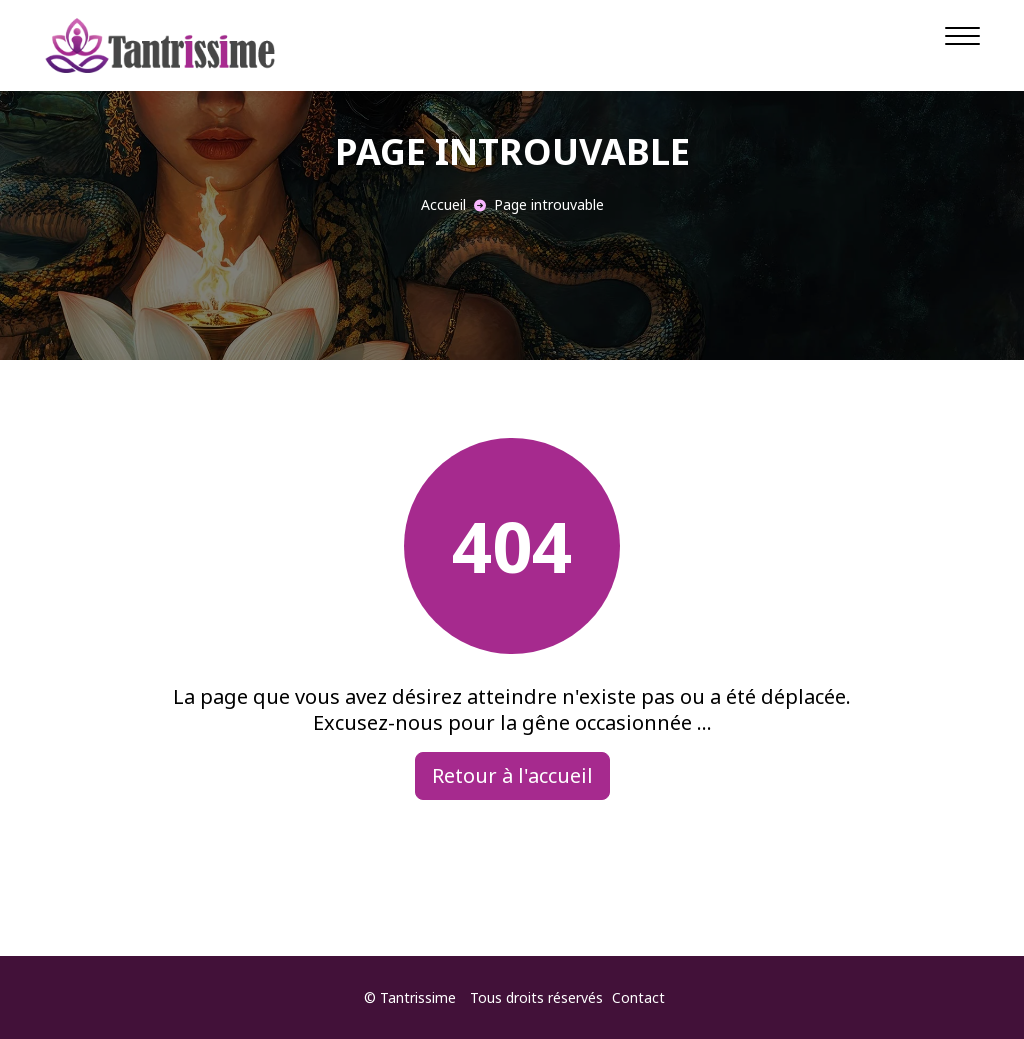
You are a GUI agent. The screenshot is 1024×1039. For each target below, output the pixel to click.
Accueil (443, 204)
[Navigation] (962, 35)
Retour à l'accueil (512, 775)
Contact (638, 997)
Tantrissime (418, 997)
